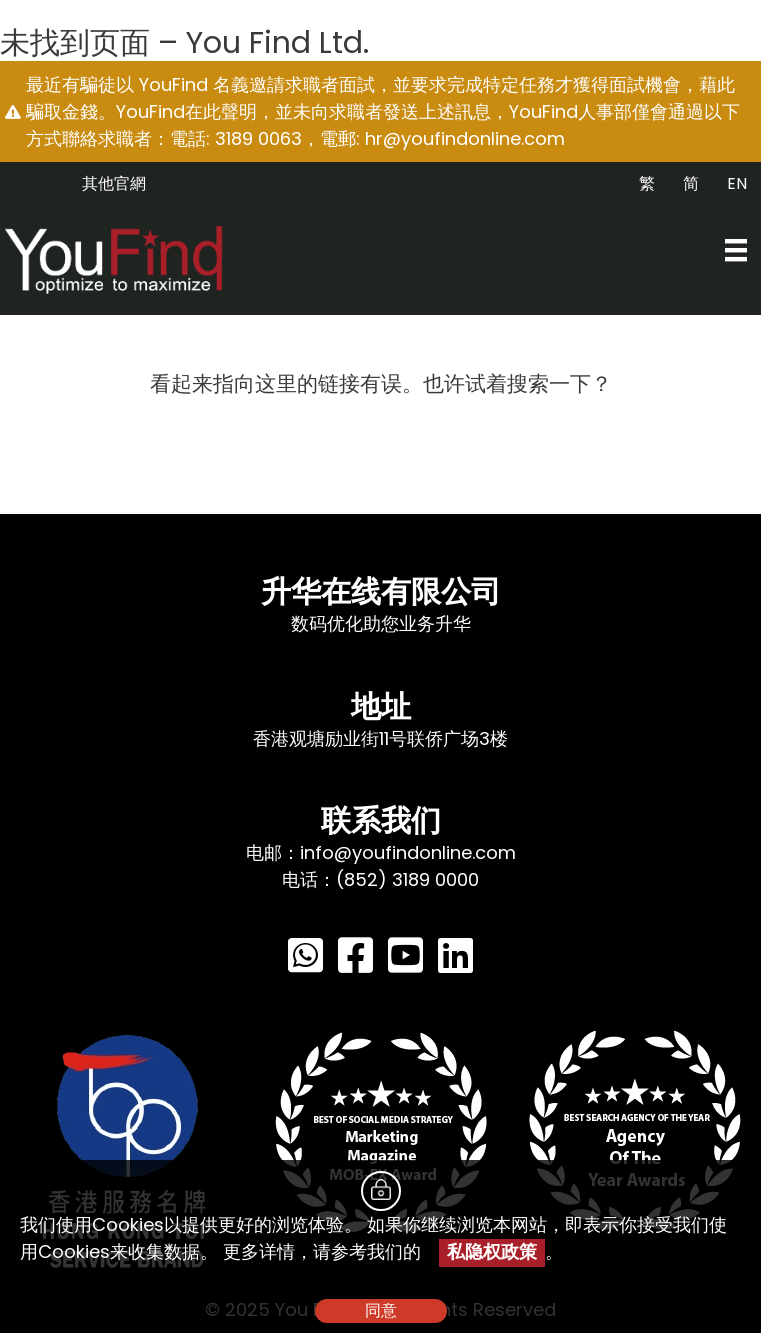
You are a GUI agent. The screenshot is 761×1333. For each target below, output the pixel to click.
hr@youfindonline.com (465, 138)
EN (737, 183)
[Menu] (736, 250)
